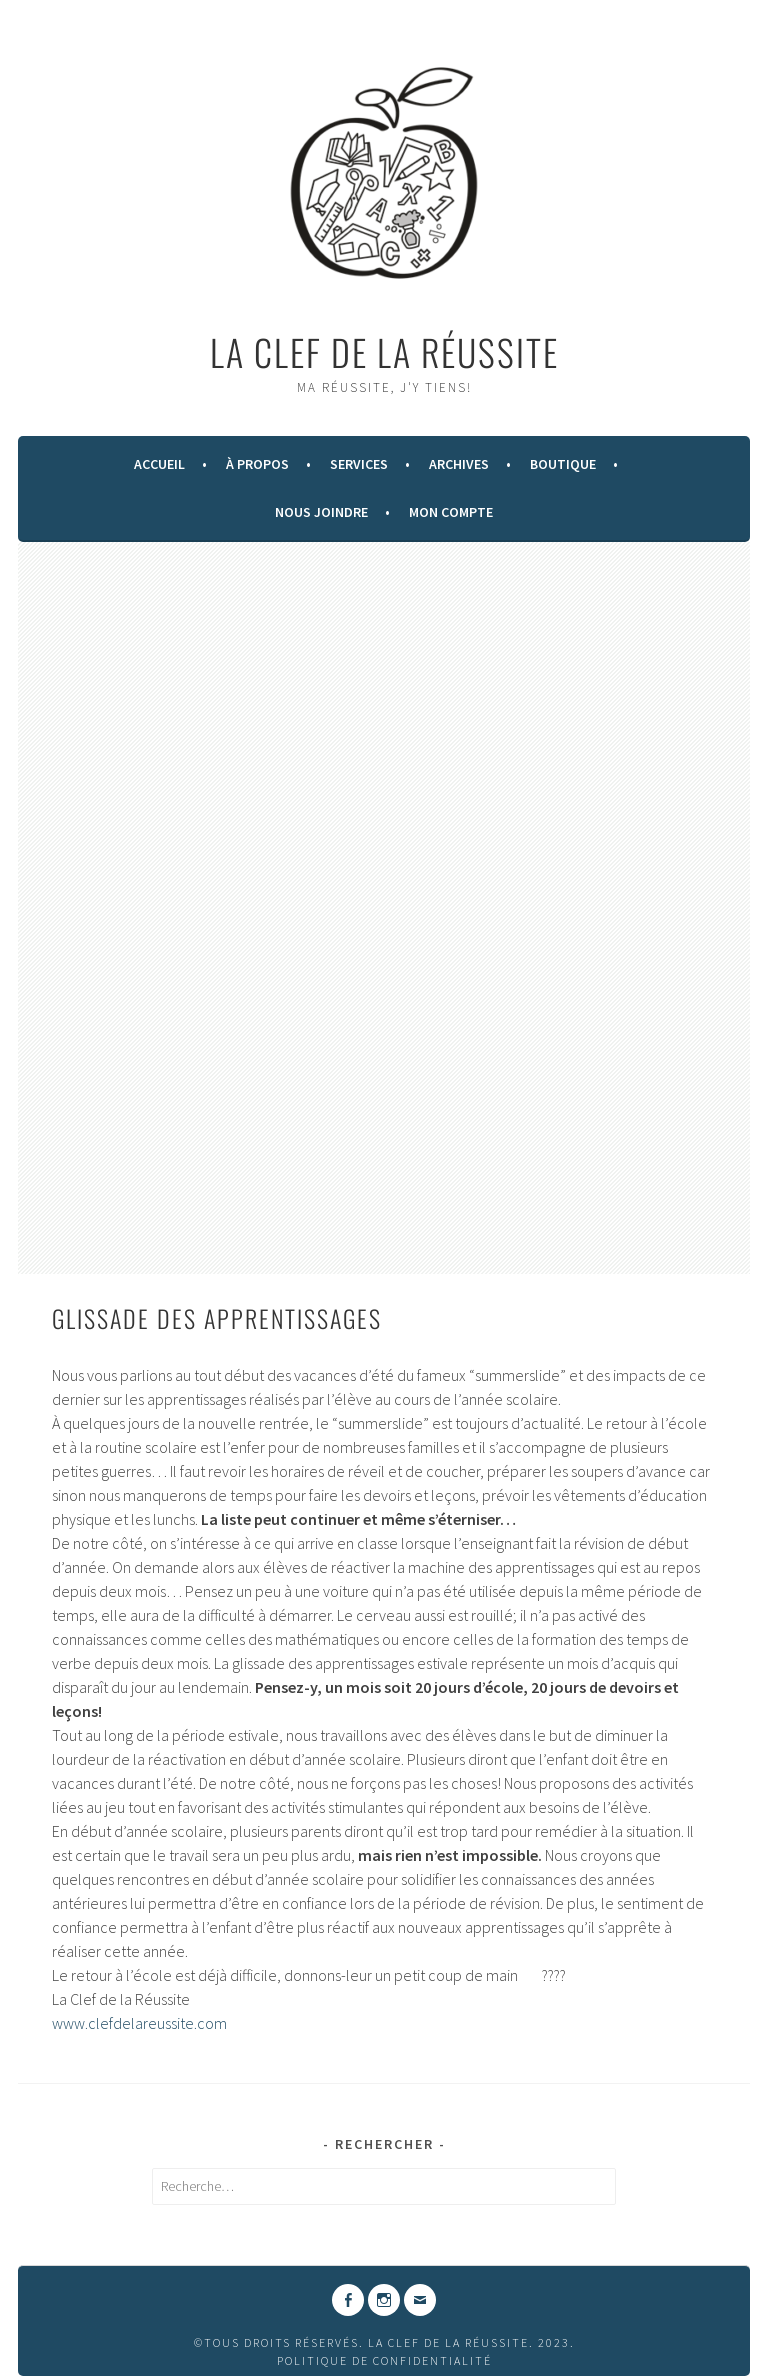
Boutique (563, 464)
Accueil (159, 464)
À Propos (257, 464)
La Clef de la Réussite (384, 351)
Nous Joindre (321, 512)
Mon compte (451, 512)
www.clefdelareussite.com (139, 2023)
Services (359, 464)
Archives (459, 464)
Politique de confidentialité (384, 2360)
